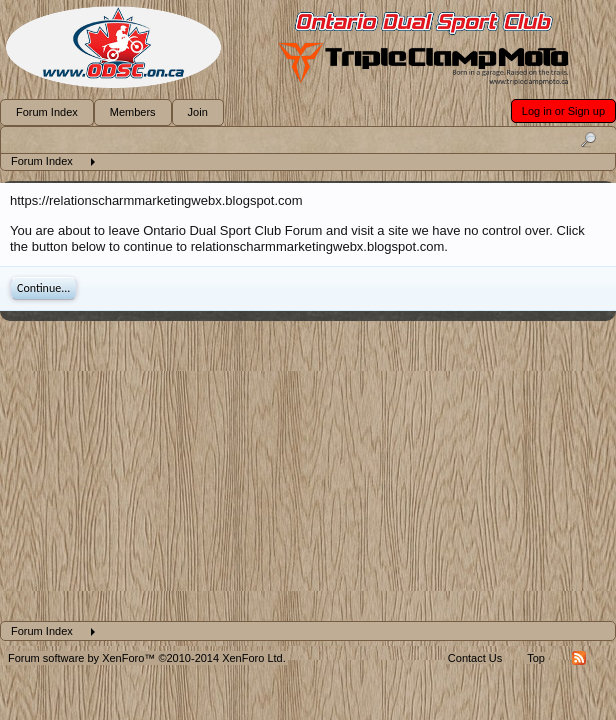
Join (198, 112)
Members (133, 112)
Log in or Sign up (563, 111)
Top (536, 658)
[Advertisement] (307, 471)
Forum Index (47, 112)
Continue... (43, 288)
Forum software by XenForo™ (147, 658)
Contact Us (475, 658)
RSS (579, 658)
